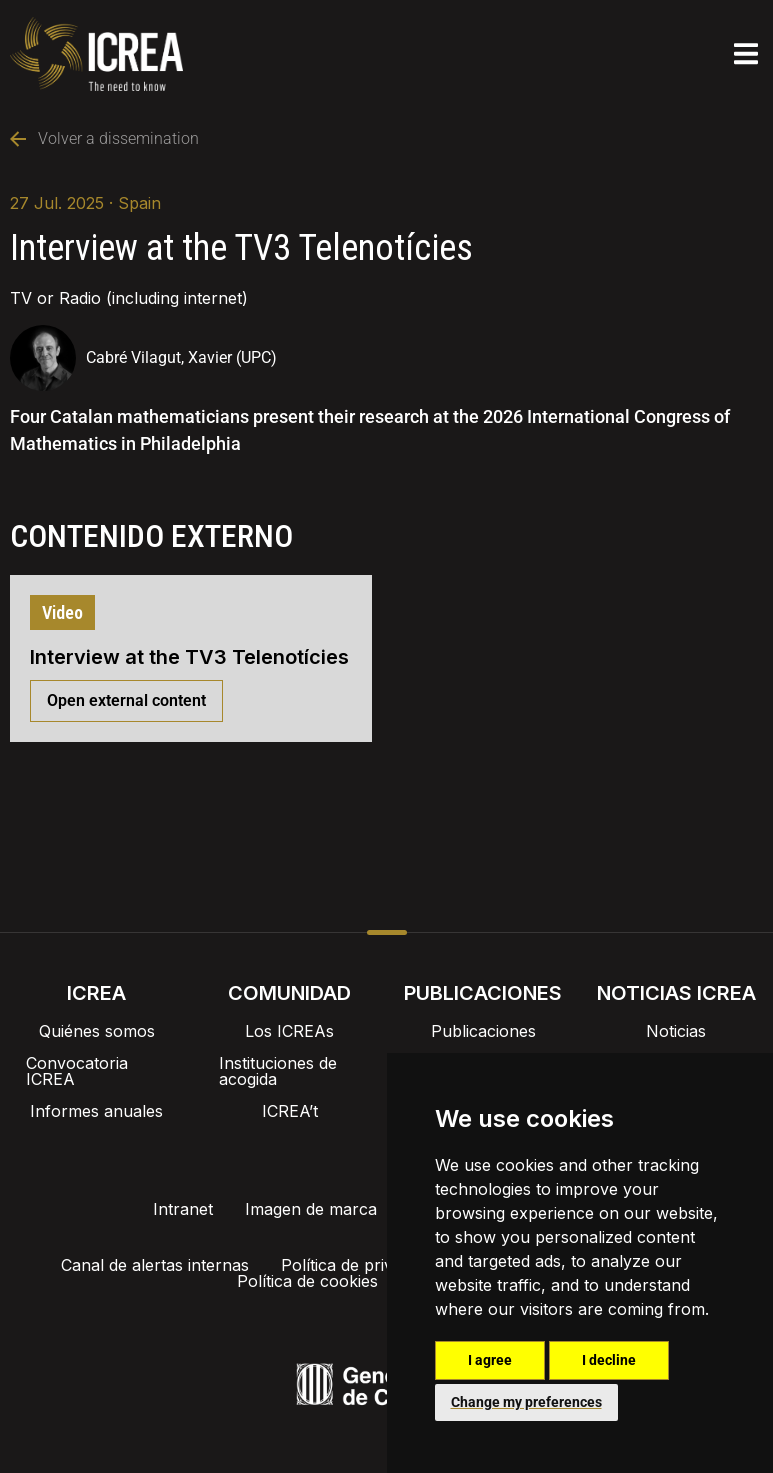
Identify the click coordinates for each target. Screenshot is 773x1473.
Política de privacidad (367, 1265)
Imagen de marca (311, 1209)
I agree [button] (490, 1360)
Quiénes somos (97, 1031)
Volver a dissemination (104, 138)
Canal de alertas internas (161, 1265)
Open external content (126, 700)
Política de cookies (313, 1281)
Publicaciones (483, 1031)
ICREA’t (290, 1111)
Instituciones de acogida (278, 1071)
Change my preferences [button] (526, 1402)
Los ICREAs (289, 1031)
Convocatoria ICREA (77, 1071)
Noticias (676, 1031)
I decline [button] (609, 1360)
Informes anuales (96, 1111)
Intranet (183, 1209)
